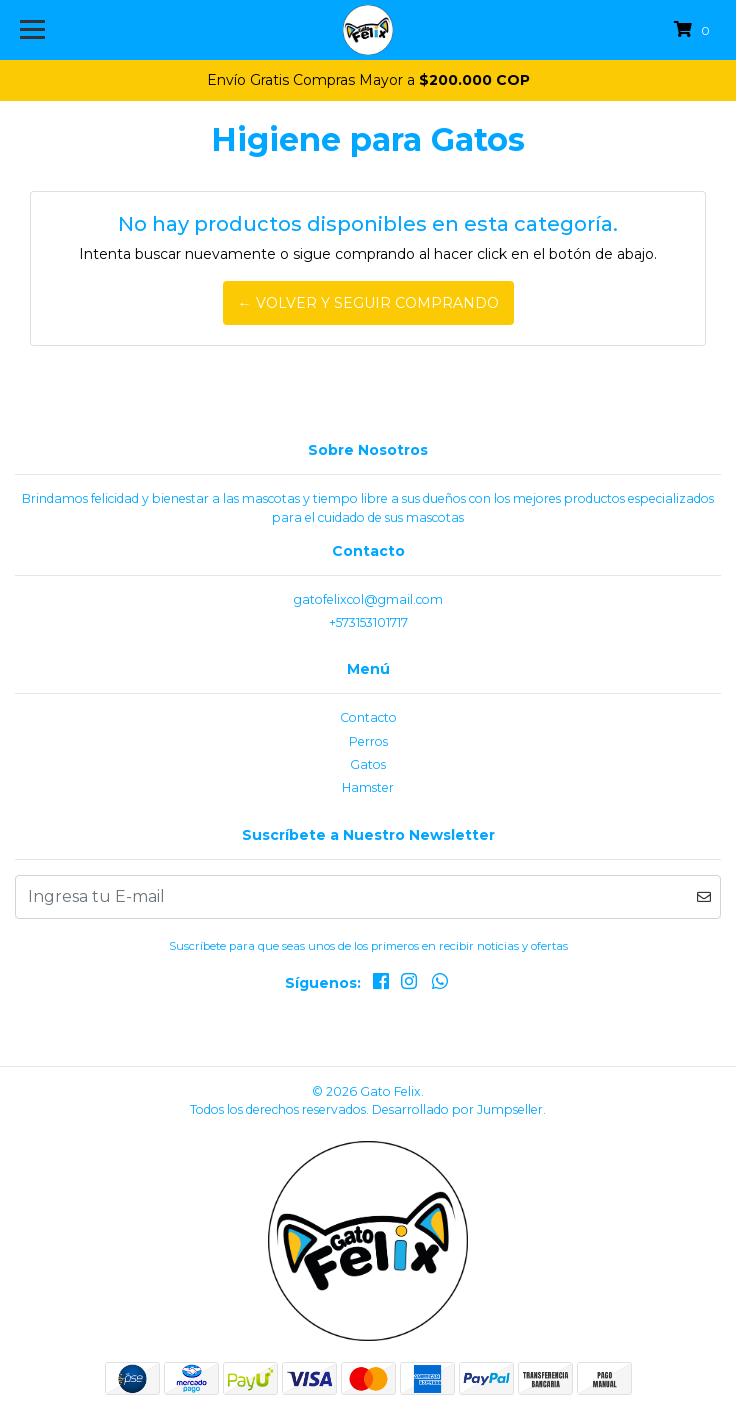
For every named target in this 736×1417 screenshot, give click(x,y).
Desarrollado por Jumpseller (457, 1109)
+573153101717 (368, 622)
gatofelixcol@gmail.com (368, 599)
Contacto (368, 717)
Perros (368, 741)
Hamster (368, 787)
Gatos (368, 764)
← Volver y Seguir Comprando (368, 303)
